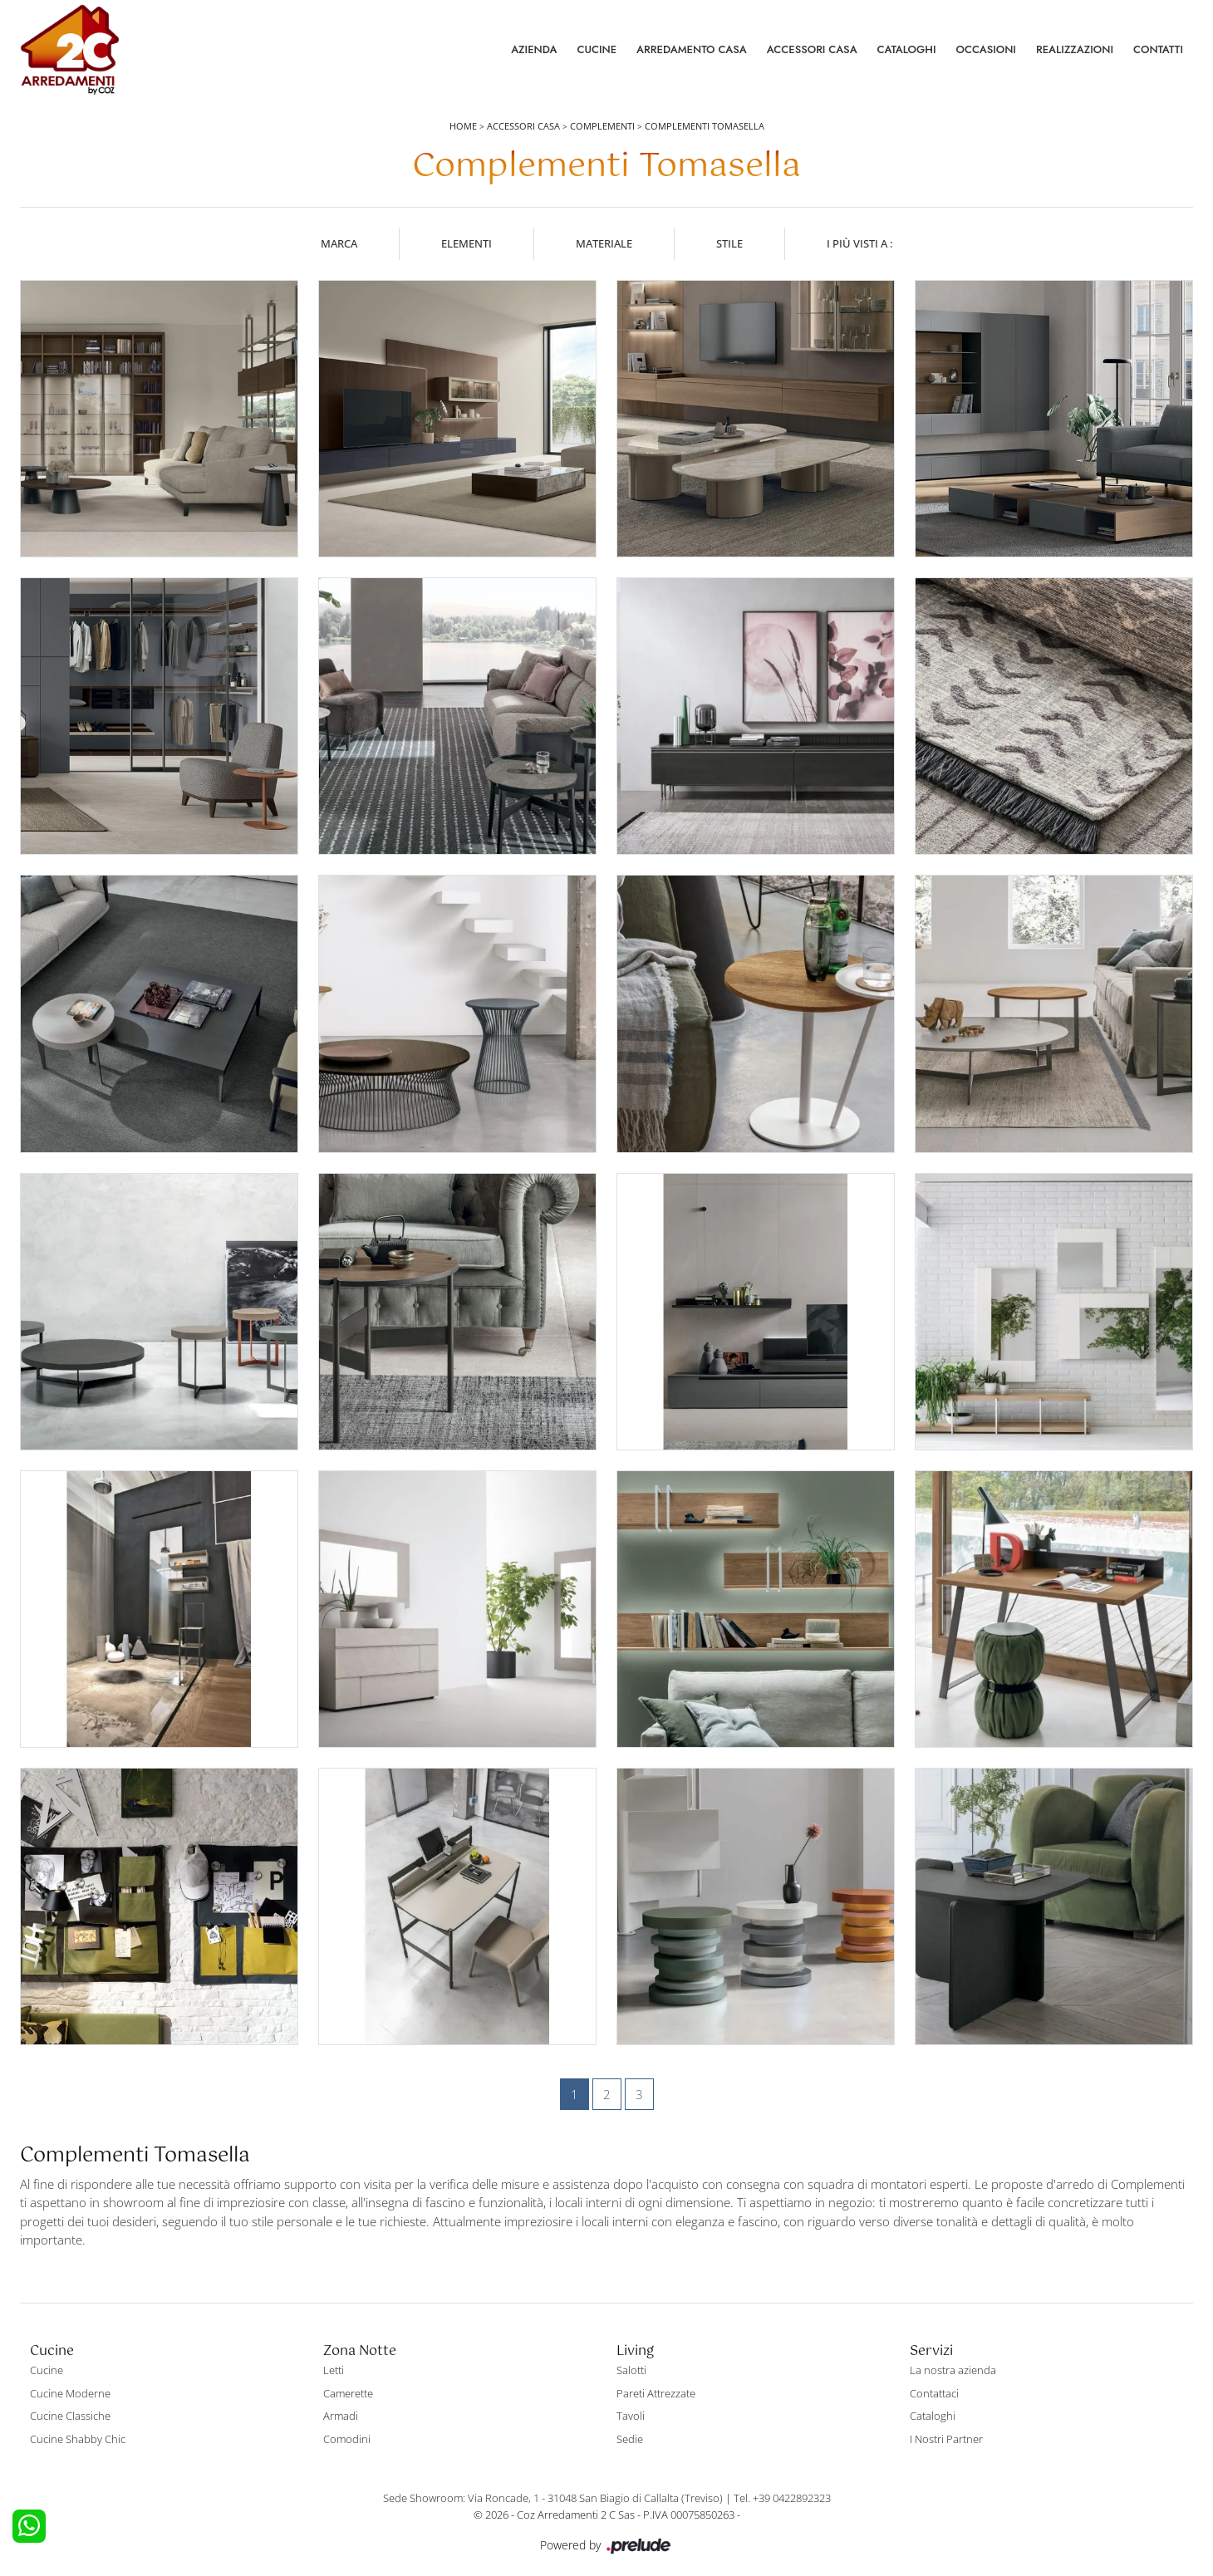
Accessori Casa (812, 49)
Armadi (340, 2415)
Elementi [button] (466, 243)
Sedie (629, 2438)
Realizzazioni (1074, 49)
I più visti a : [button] (859, 243)
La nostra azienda (953, 2370)
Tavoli (630, 2415)
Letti (333, 2370)
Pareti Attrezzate (655, 2393)
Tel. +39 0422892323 (782, 2497)
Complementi (602, 126)
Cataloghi (906, 49)
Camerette (348, 2393)
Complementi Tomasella (704, 126)
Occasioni (986, 49)
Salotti (631, 2370)
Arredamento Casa (691, 49)
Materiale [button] (604, 243)
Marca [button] (339, 243)
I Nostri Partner (946, 2438)
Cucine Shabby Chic (77, 2438)
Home (463, 126)
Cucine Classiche (70, 2415)
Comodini (347, 2438)
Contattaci (934, 2393)
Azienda (534, 49)
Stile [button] (729, 243)
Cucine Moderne (70, 2393)
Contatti (1158, 49)
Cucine (596, 49)
